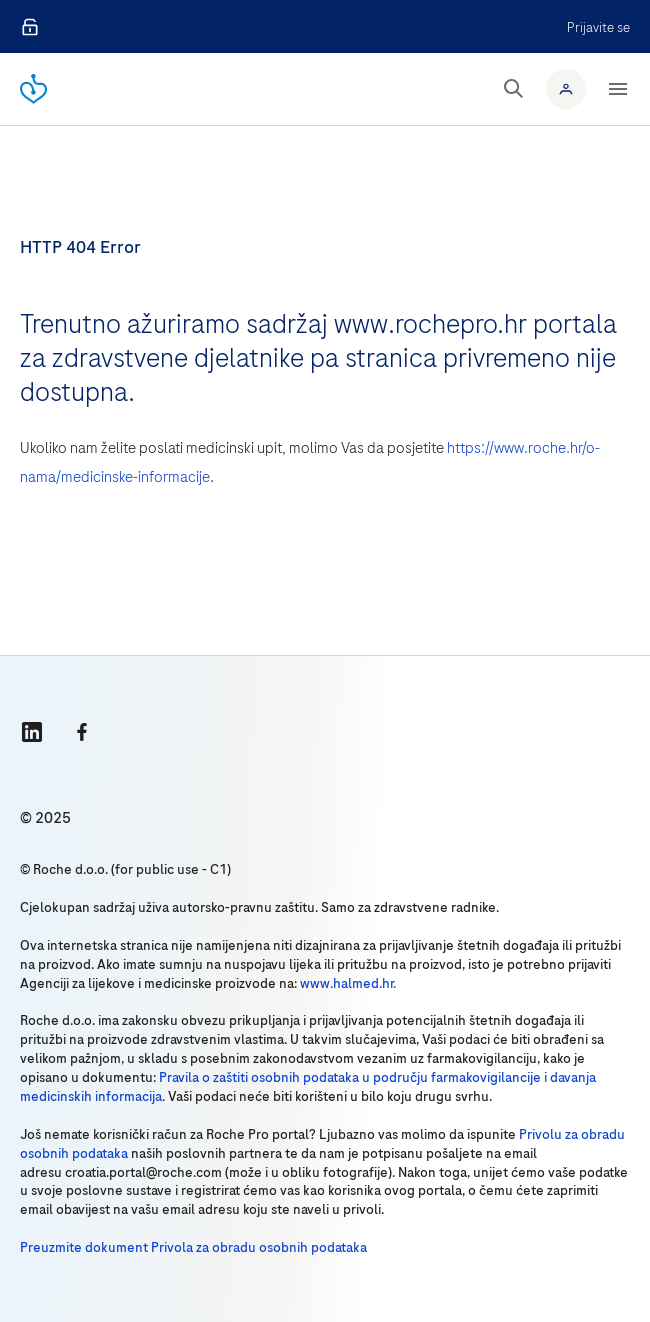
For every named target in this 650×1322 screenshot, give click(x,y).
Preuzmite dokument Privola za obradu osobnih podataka (193, 1247)
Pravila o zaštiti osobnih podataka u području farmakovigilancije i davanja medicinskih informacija (308, 1087)
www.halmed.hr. (348, 983)
